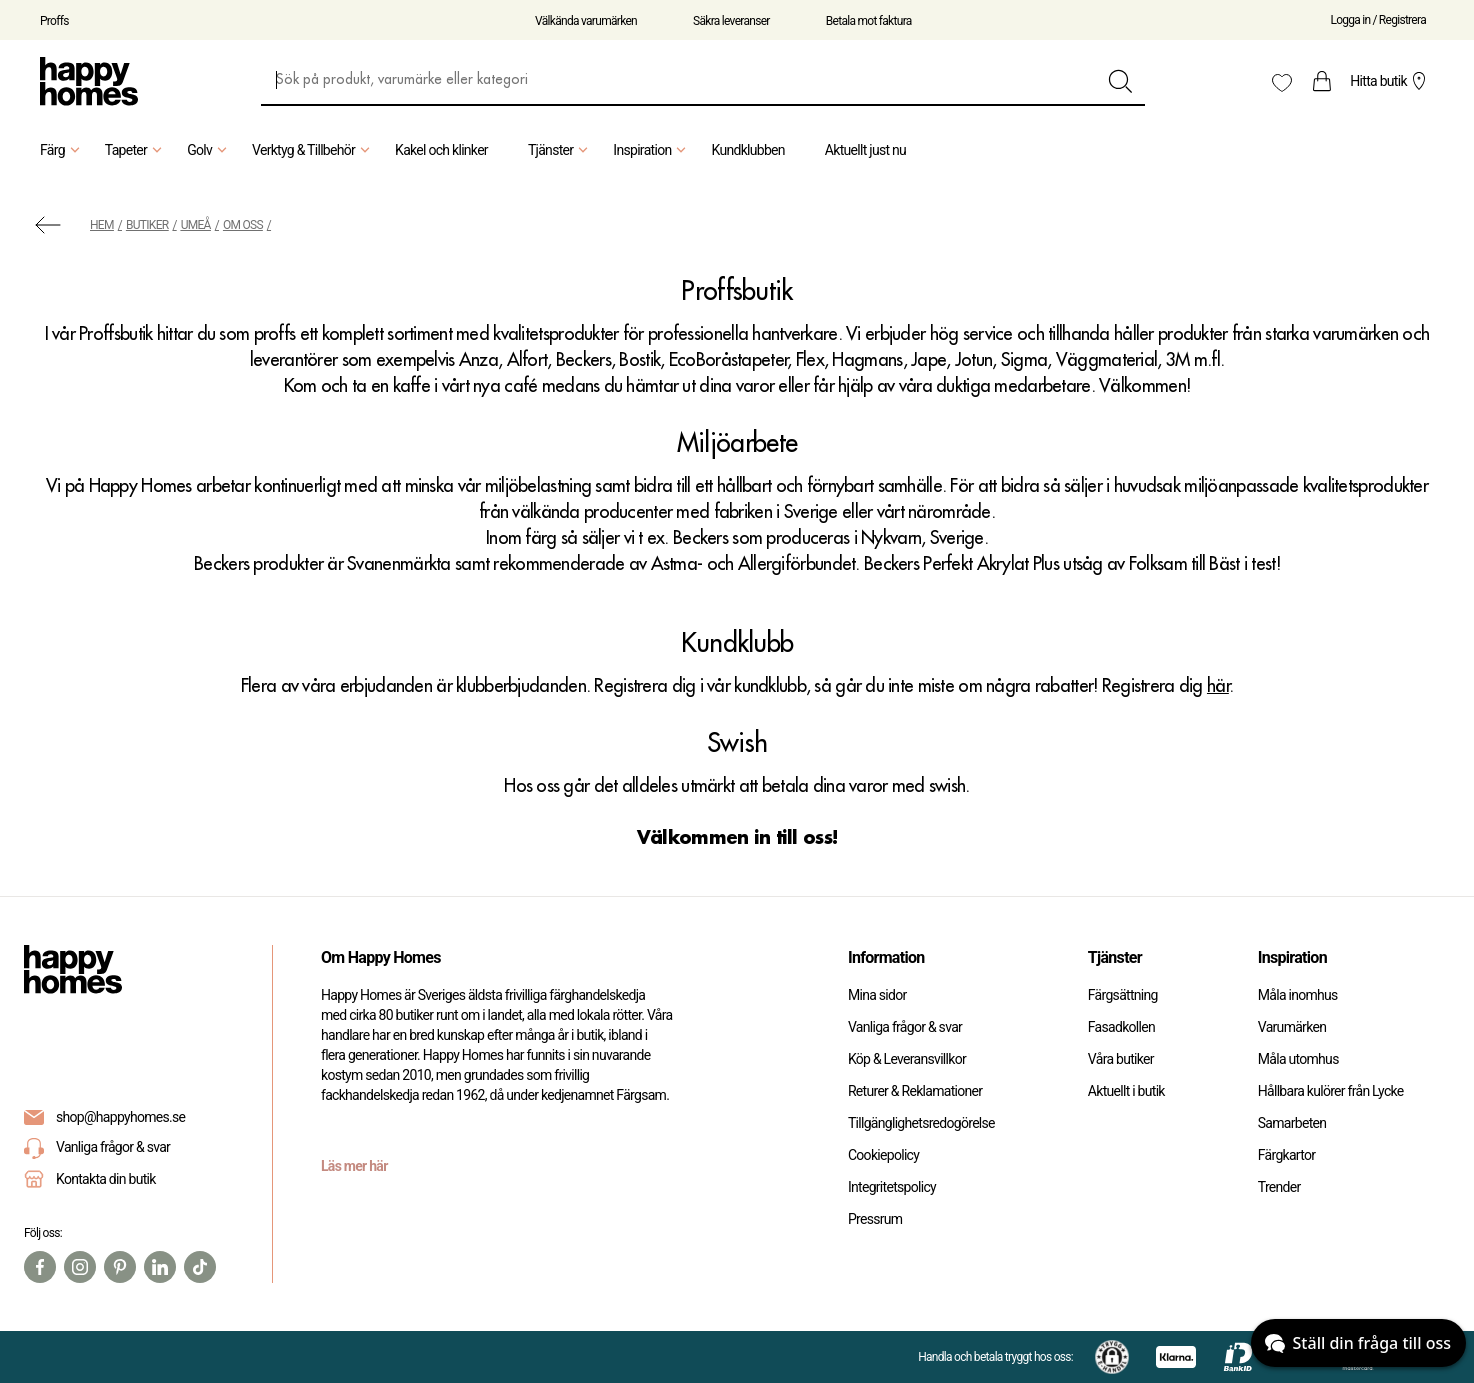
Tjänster (560, 150)
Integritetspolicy (892, 1187)
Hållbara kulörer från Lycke (1331, 1091)
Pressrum (875, 1219)
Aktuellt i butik (1126, 1091)
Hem (102, 225)
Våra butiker (1121, 1059)
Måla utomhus (1298, 1059)
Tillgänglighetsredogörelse (921, 1123)
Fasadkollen (1121, 1027)
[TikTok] (200, 1267)
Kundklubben (747, 150)
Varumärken (1292, 1027)
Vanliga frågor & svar (97, 1148)
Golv (209, 150)
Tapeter (136, 150)
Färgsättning (1123, 995)
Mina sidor (877, 995)
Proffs (54, 21)
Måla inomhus (1298, 995)
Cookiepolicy (883, 1155)
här (1218, 685)
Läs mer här (354, 1166)
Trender (1279, 1187)
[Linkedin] (160, 1267)
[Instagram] (80, 1267)
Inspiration (652, 150)
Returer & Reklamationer (915, 1091)
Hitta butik (1390, 81)
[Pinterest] (120, 1267)
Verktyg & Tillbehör (313, 150)
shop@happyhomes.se (120, 1117)
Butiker (147, 225)
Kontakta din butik (106, 1179)
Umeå (196, 225)
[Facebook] (40, 1267)
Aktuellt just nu (865, 150)
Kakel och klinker (441, 150)
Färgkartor (1287, 1155)
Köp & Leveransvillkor (907, 1059)
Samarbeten (1292, 1123)
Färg (62, 150)
